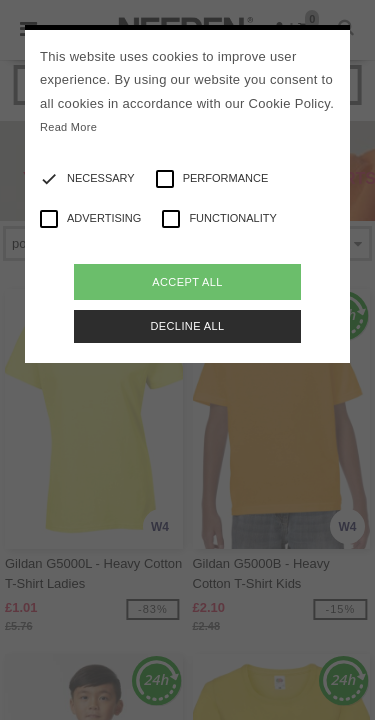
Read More (68, 127)
